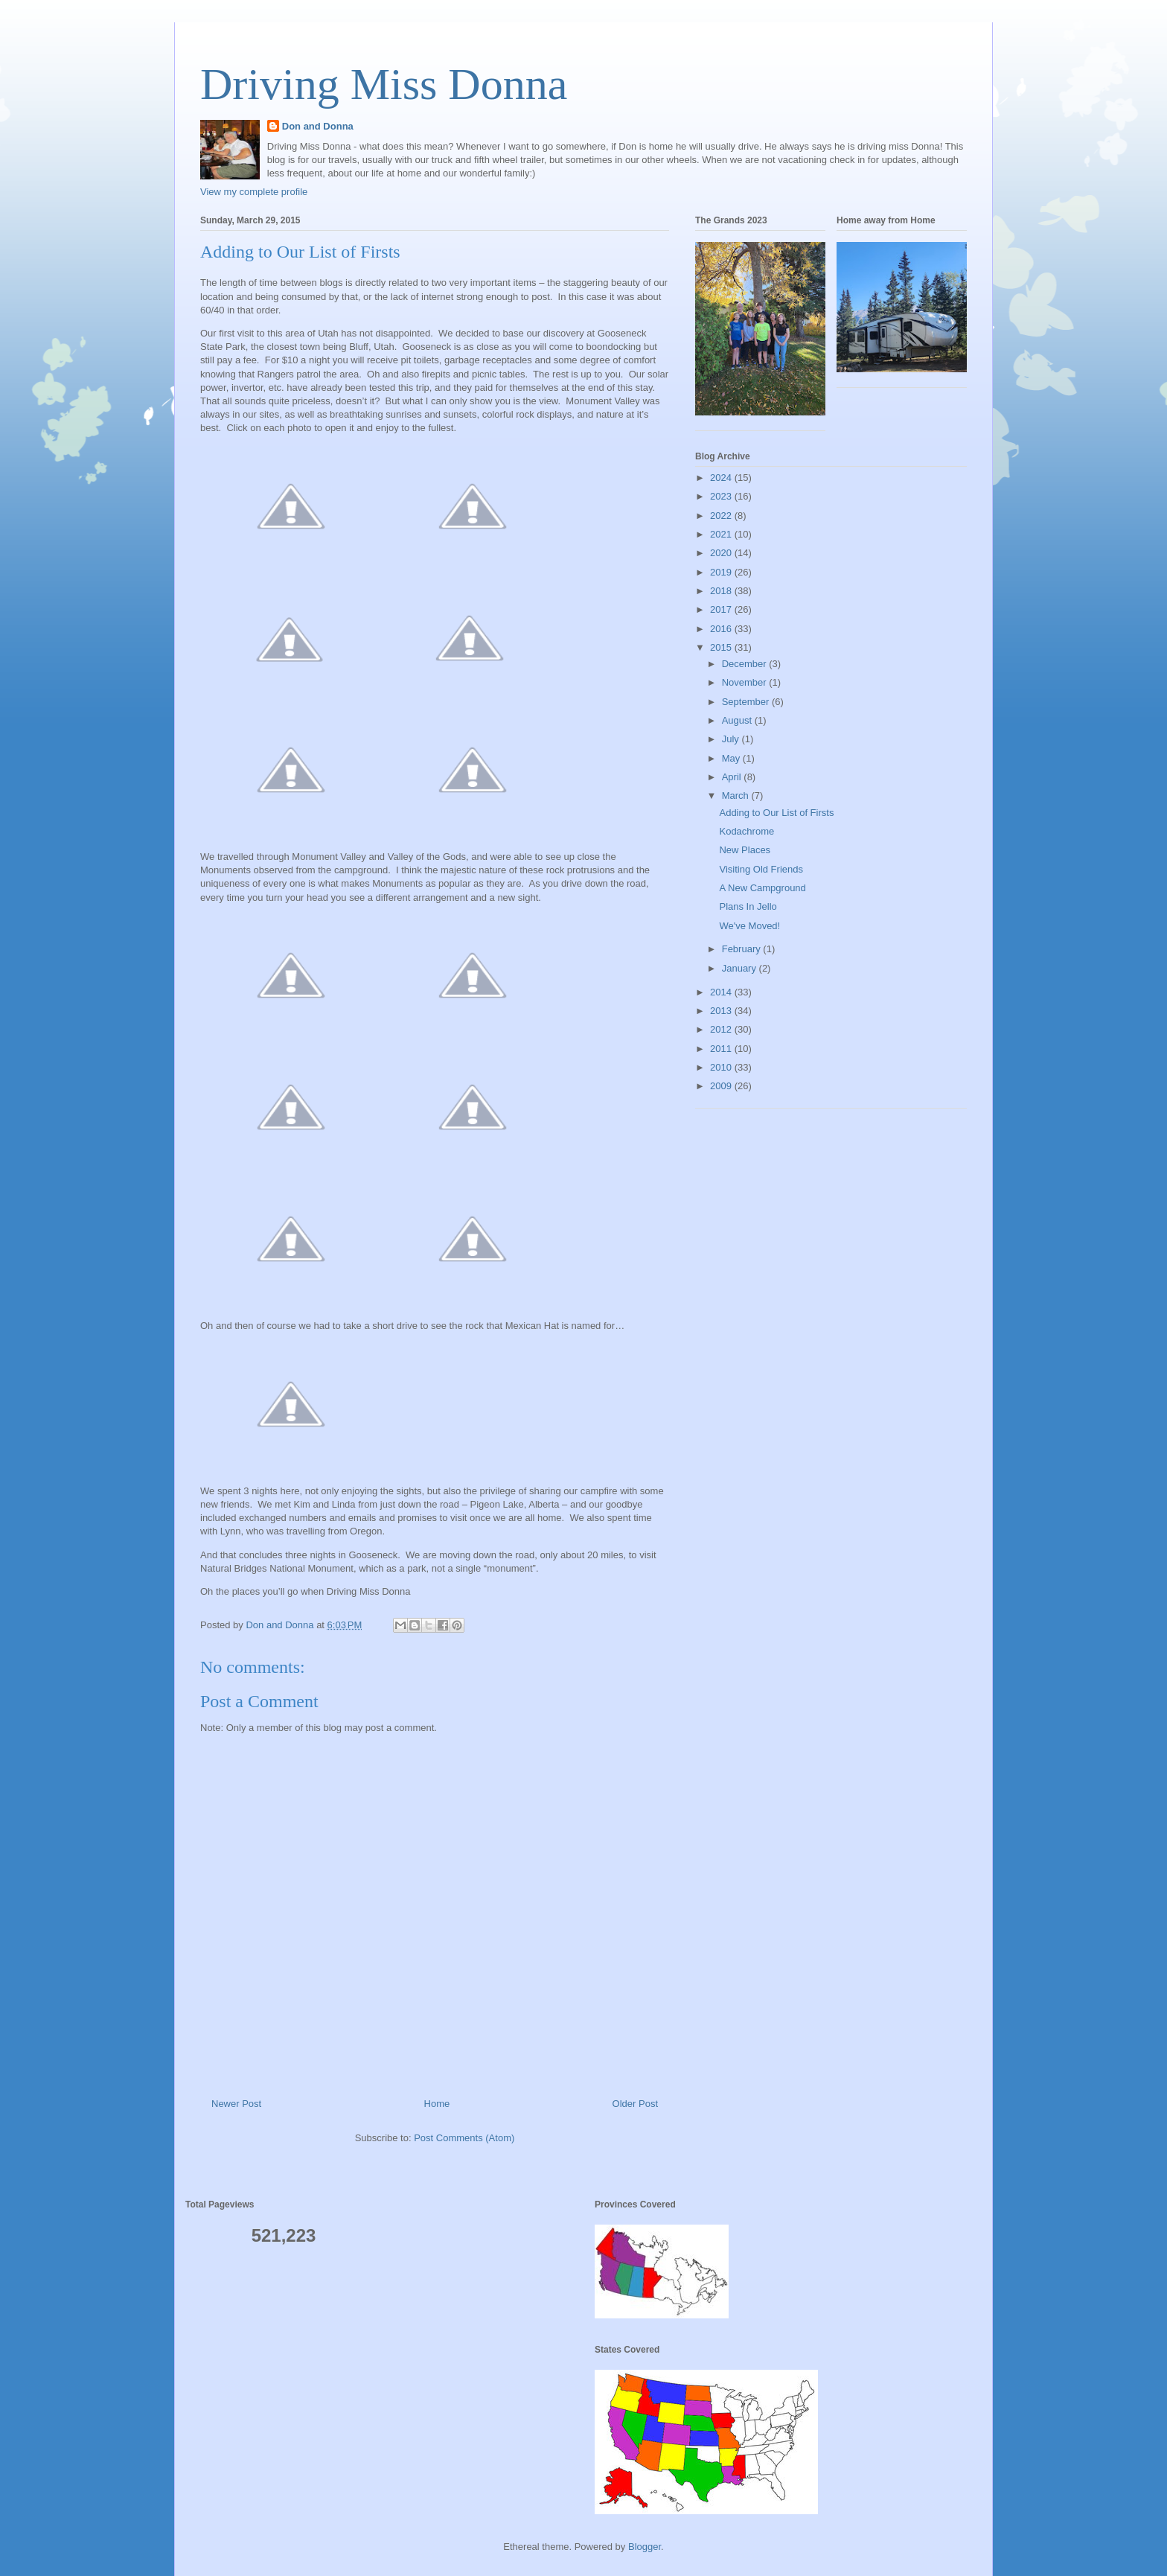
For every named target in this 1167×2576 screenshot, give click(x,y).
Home (437, 2103)
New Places (744, 849)
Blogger (644, 2546)
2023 (722, 496)
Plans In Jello (747, 906)
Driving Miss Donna (383, 84)
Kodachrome (746, 831)
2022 (722, 515)
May (732, 758)
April (733, 776)
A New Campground (762, 887)
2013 (722, 1010)
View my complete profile (253, 191)
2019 (722, 572)
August (738, 720)
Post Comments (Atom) (464, 2137)
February (743, 948)
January (740, 968)
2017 (722, 609)
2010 (722, 1067)
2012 (722, 1029)
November (746, 682)
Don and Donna (318, 126)
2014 (722, 992)
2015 (722, 647)
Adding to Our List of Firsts (776, 812)
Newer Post (236, 2103)
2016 (722, 628)
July (732, 739)
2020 (722, 552)
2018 (722, 590)
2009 (722, 1085)
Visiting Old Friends (760, 869)
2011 (722, 1048)
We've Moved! (749, 925)
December (746, 663)
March (737, 795)
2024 (722, 477)
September (747, 701)
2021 (722, 534)
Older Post (635, 2103)
